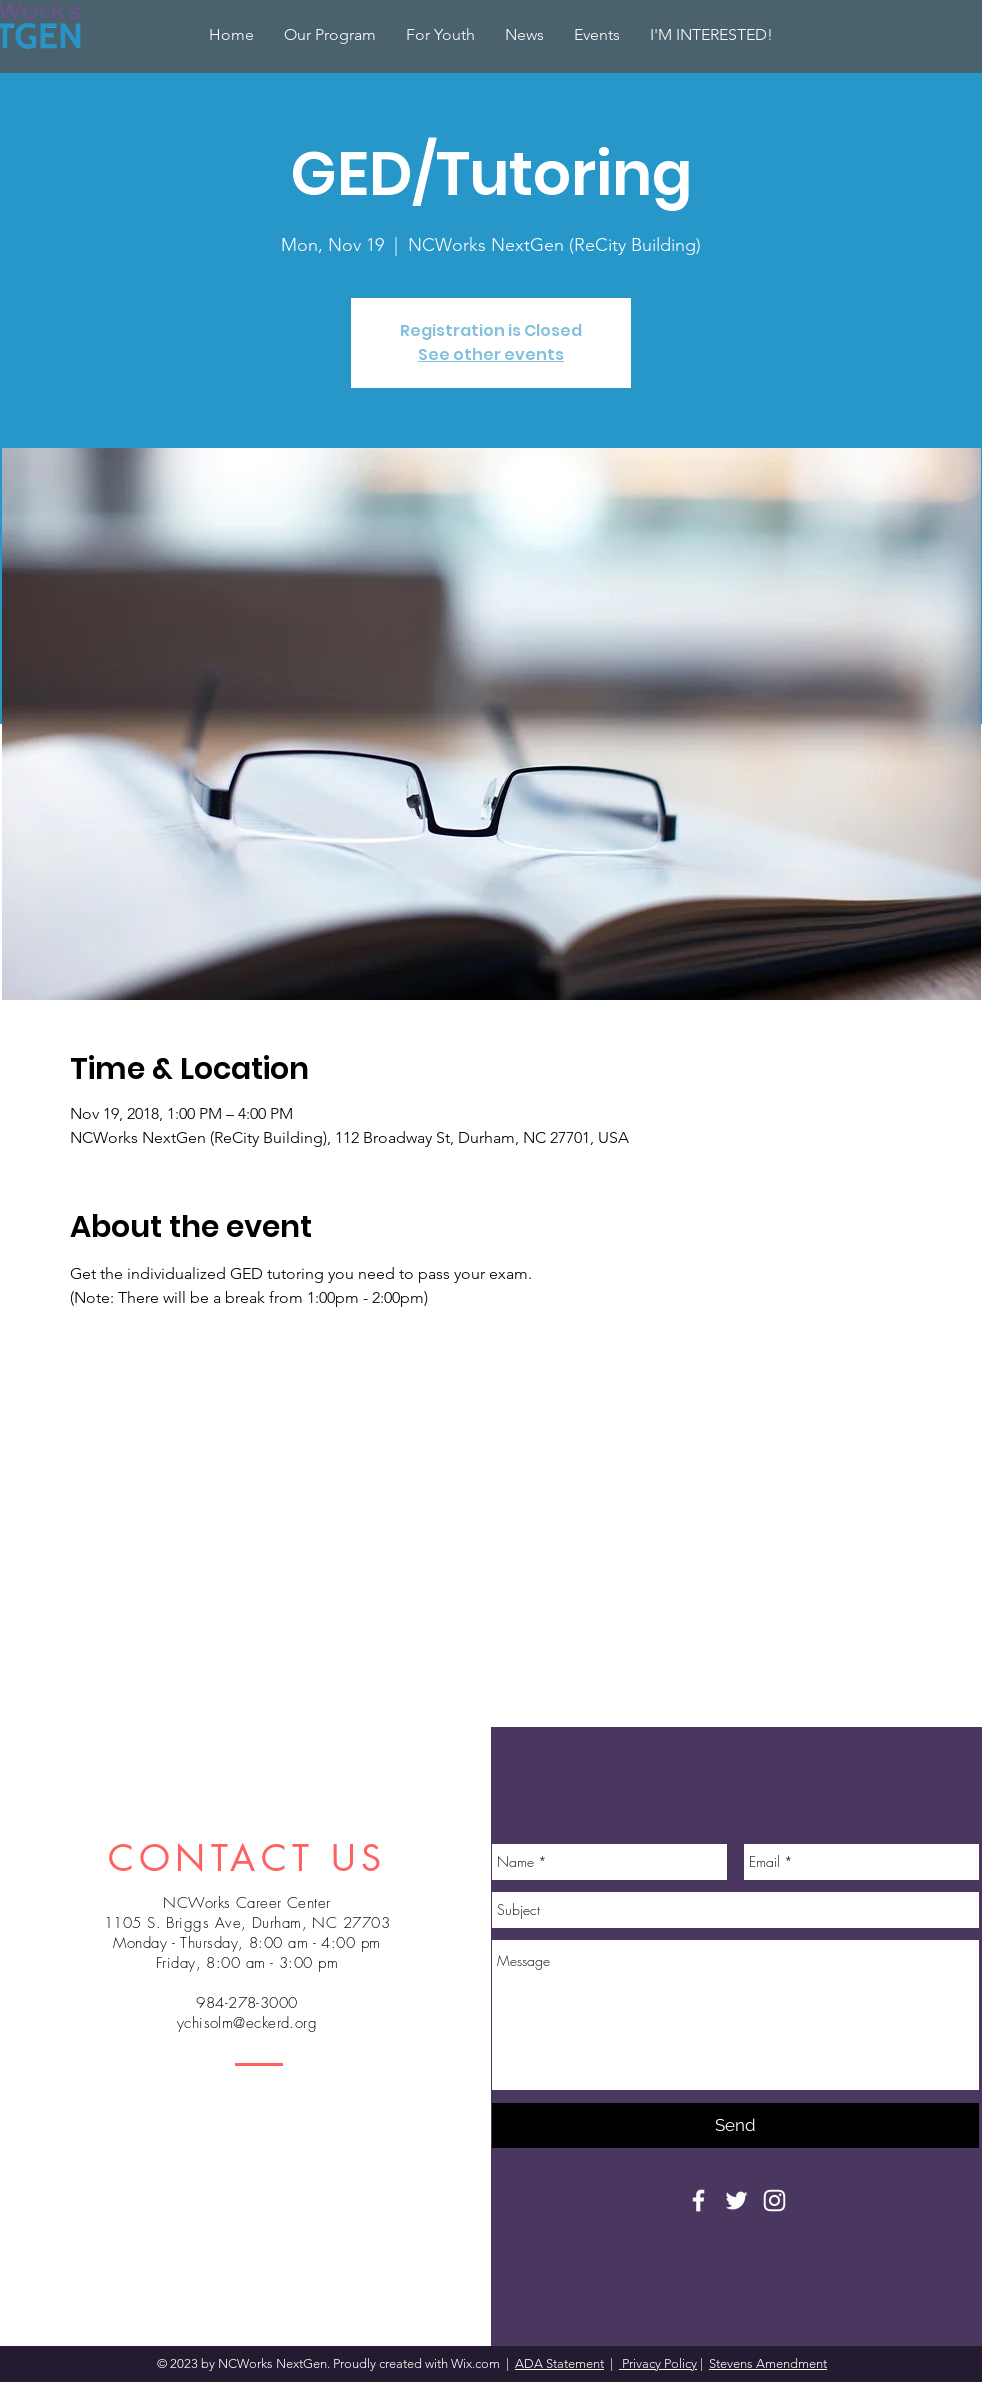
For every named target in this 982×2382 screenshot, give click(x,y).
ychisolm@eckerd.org (247, 2023)
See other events (491, 354)
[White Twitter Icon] (736, 2200)
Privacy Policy (658, 2363)
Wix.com (477, 2363)
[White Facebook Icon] (698, 2200)
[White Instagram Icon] (774, 2200)
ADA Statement (559, 2363)
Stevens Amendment (768, 2363)
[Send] (735, 2125)
